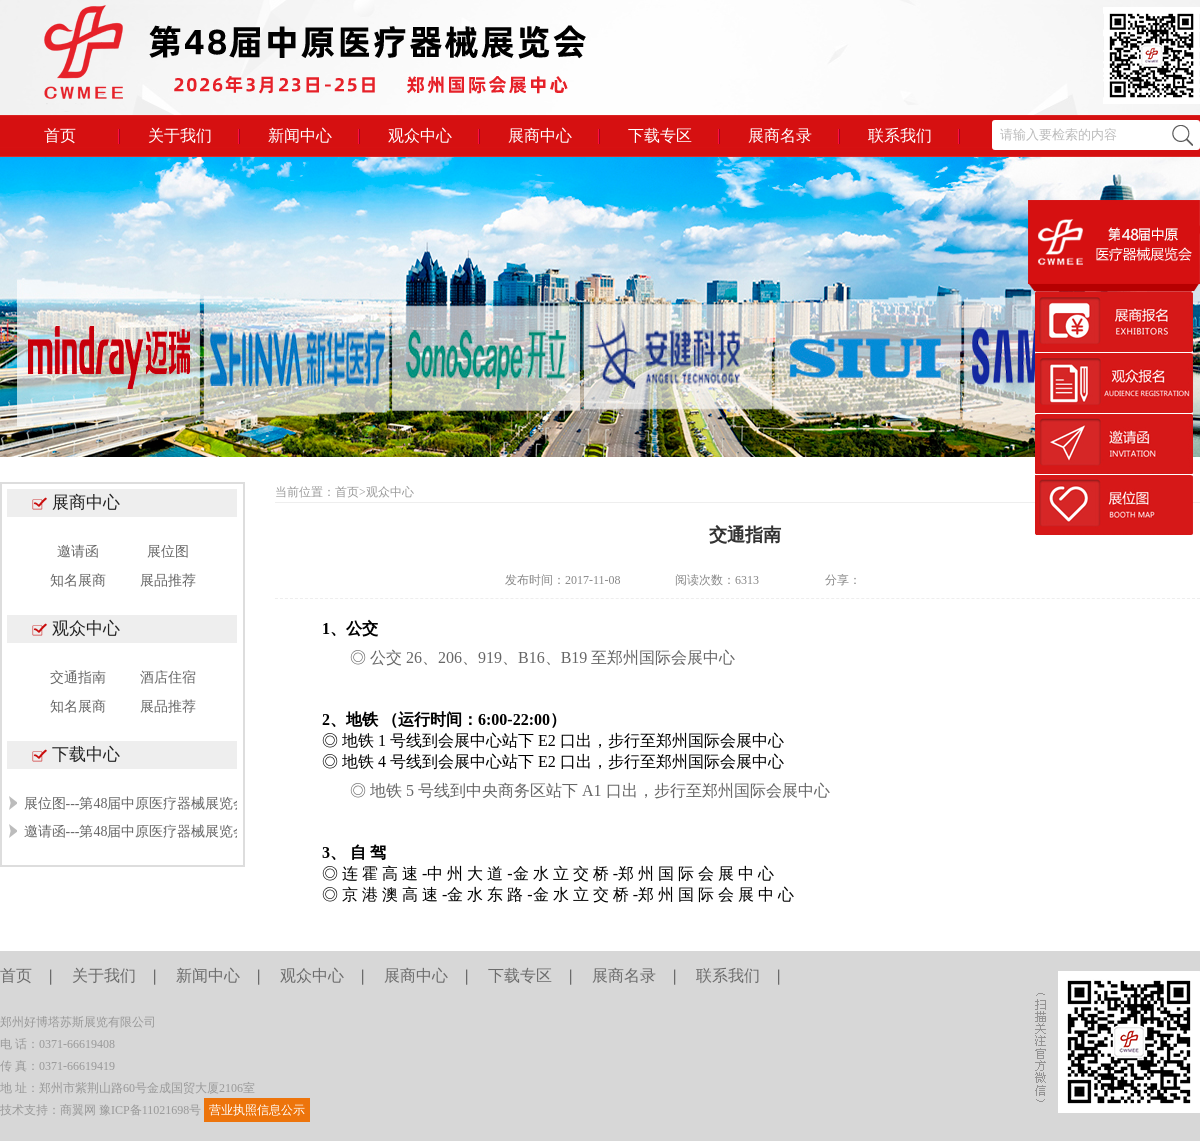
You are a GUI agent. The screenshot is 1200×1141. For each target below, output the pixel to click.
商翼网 (78, 1110)
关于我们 (180, 135)
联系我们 (900, 135)
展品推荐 (168, 580)
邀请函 (78, 551)
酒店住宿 (168, 677)
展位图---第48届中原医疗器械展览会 (136, 803)
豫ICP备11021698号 (150, 1110)
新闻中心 (300, 135)
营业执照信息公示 (257, 1110)
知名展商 (78, 580)
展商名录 (780, 135)
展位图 (168, 551)
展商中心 (540, 135)
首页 (60, 135)
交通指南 (78, 677)
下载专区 (660, 135)
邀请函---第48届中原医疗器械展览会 (136, 831)
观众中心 (420, 135)
